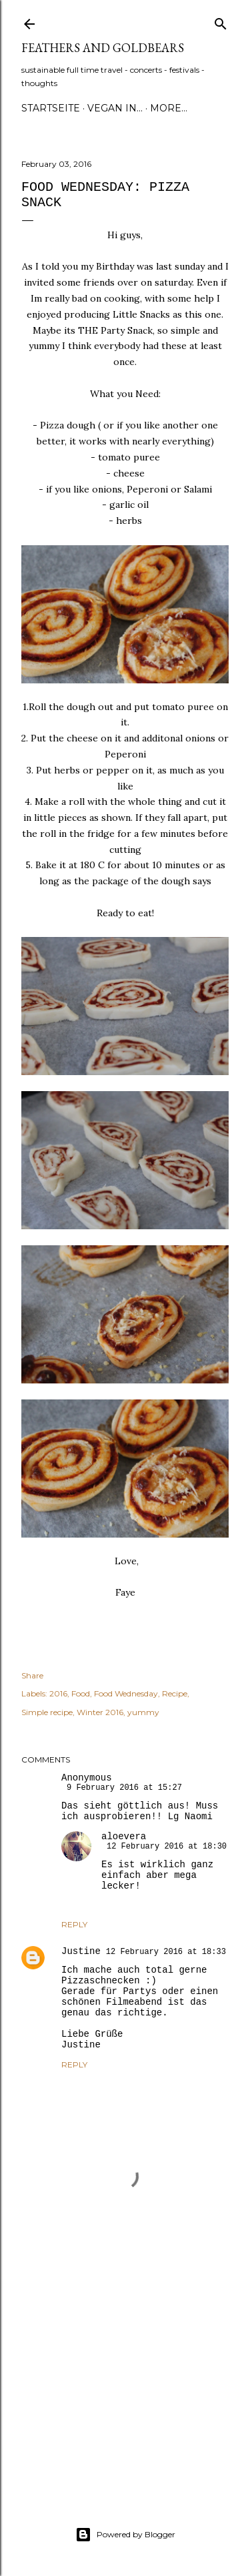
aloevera (123, 1836)
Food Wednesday (126, 1693)
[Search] (221, 21)
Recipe (174, 1693)
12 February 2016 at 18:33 (166, 1952)
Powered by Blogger (125, 2535)
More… (168, 108)
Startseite (50, 108)
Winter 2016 (100, 1712)
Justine (81, 1951)
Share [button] (32, 1675)
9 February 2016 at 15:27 (124, 1788)
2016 (58, 1693)
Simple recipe (47, 1712)
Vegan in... (115, 108)
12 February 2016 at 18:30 (167, 1846)
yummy (143, 1712)
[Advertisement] (125, 2376)
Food (80, 1693)
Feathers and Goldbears (102, 47)
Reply (74, 1924)
